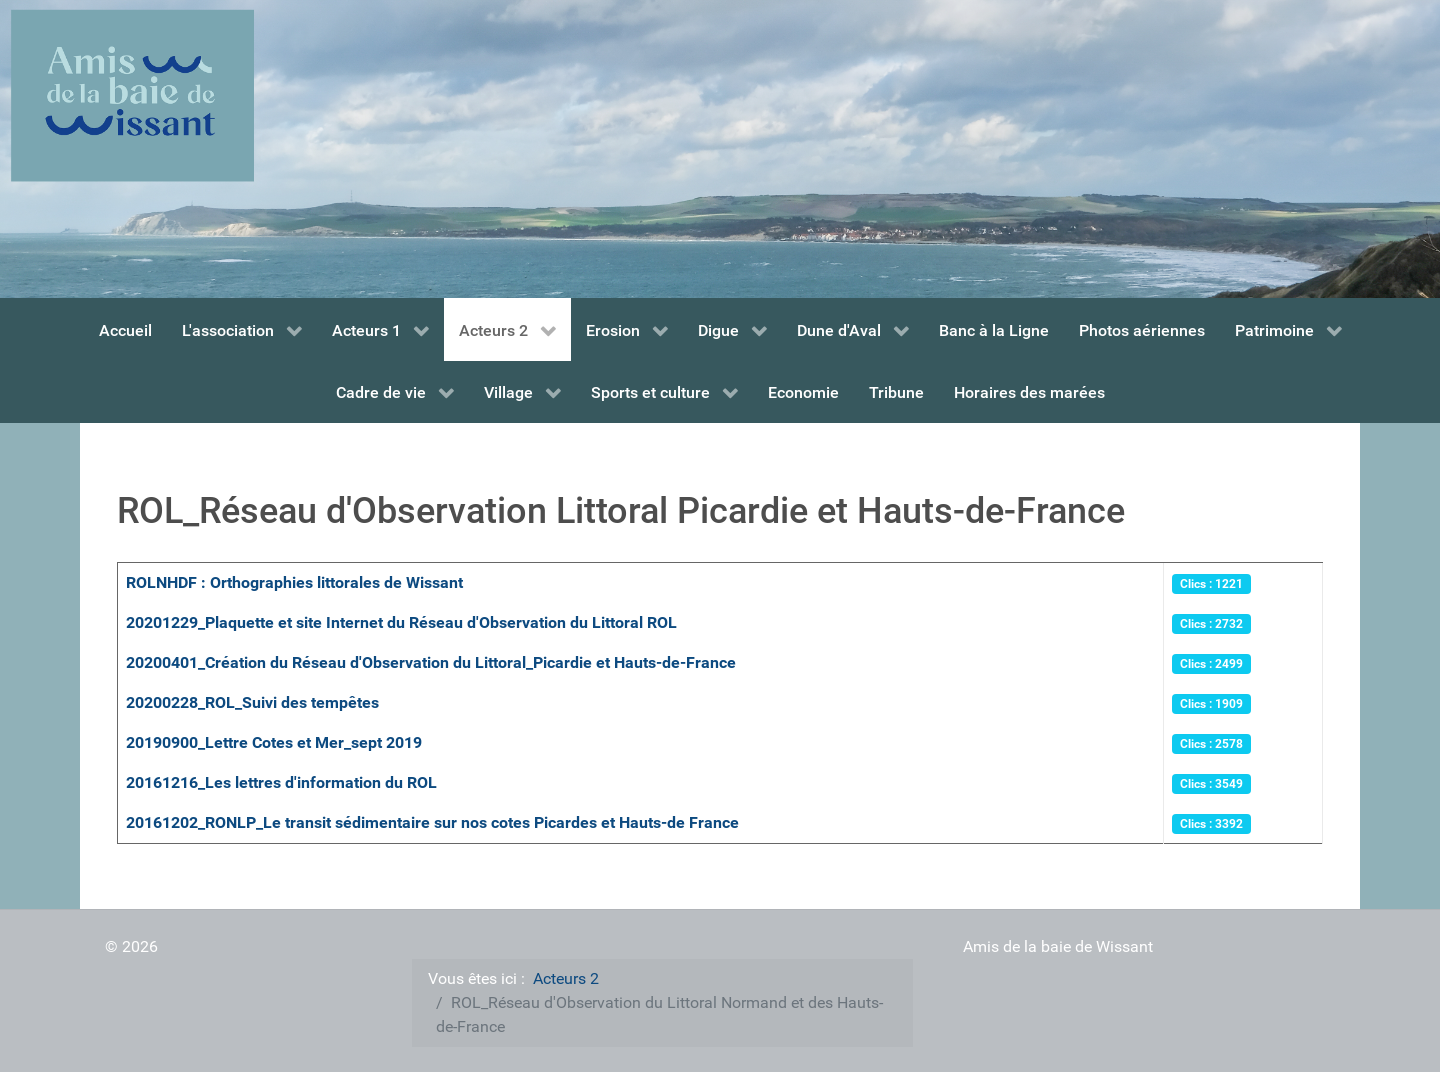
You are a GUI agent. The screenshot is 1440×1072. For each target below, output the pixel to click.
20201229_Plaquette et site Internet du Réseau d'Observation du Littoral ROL (401, 622)
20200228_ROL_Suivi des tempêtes (252, 702)
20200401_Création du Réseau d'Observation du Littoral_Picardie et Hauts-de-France (431, 662)
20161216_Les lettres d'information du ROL (281, 782)
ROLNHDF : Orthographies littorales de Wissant (294, 582)
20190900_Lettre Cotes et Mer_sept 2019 (274, 742)
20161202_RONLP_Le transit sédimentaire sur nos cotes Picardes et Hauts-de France (432, 822)
